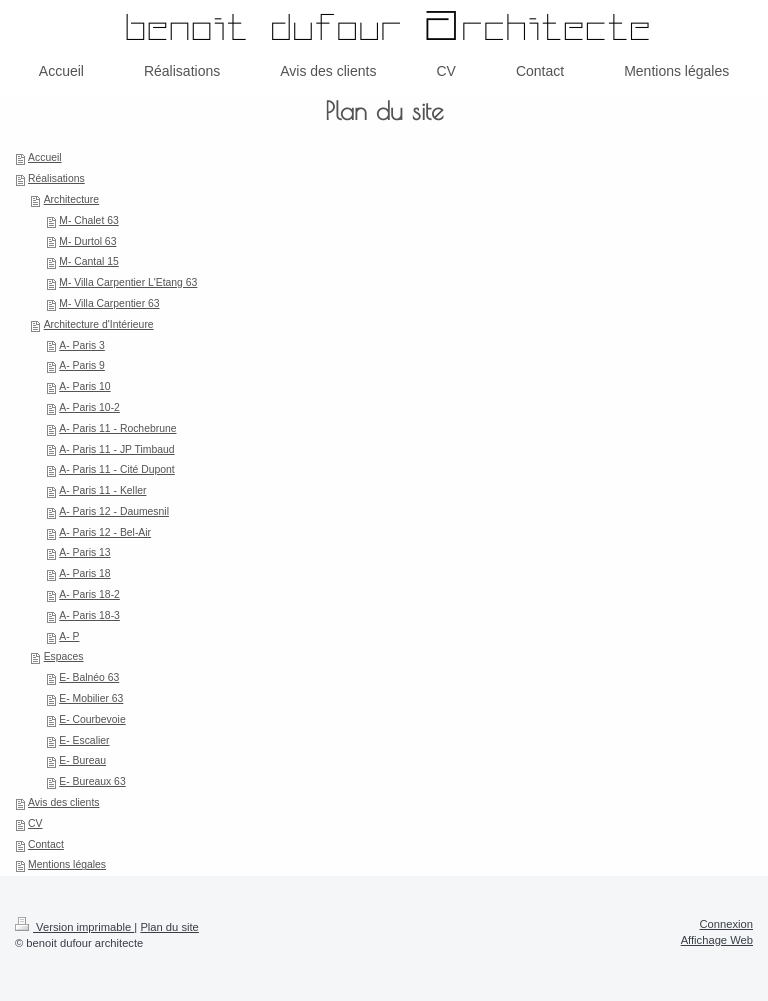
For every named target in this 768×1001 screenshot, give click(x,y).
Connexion (727, 924)
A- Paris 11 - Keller (102, 490)
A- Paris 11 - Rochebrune (117, 428)
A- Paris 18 (84, 573)
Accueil (45, 157)
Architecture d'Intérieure (99, 324)
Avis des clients (63, 802)
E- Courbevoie (92, 719)
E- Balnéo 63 (89, 677)
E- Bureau (82, 760)
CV (35, 823)
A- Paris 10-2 (89, 407)
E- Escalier (84, 740)
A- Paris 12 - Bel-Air (105, 532)
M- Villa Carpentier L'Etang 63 (128, 282)
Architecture (71, 199)
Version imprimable (74, 927)
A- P (69, 636)
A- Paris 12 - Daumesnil (114, 511)
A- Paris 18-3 (89, 615)
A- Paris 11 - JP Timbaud (116, 449)
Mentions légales (67, 864)
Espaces (64, 656)
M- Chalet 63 (88, 220)
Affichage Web (717, 940)
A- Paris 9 (82, 365)
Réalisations (56, 178)
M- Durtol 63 (87, 241)
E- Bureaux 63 (92, 781)
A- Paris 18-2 (89, 594)
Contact (46, 844)
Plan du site (169, 927)
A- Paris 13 (84, 552)
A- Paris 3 (82, 345)
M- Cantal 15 (88, 261)
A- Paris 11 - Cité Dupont (117, 469)
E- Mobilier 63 (91, 698)
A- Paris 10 (84, 386)
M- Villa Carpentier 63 (109, 303)
